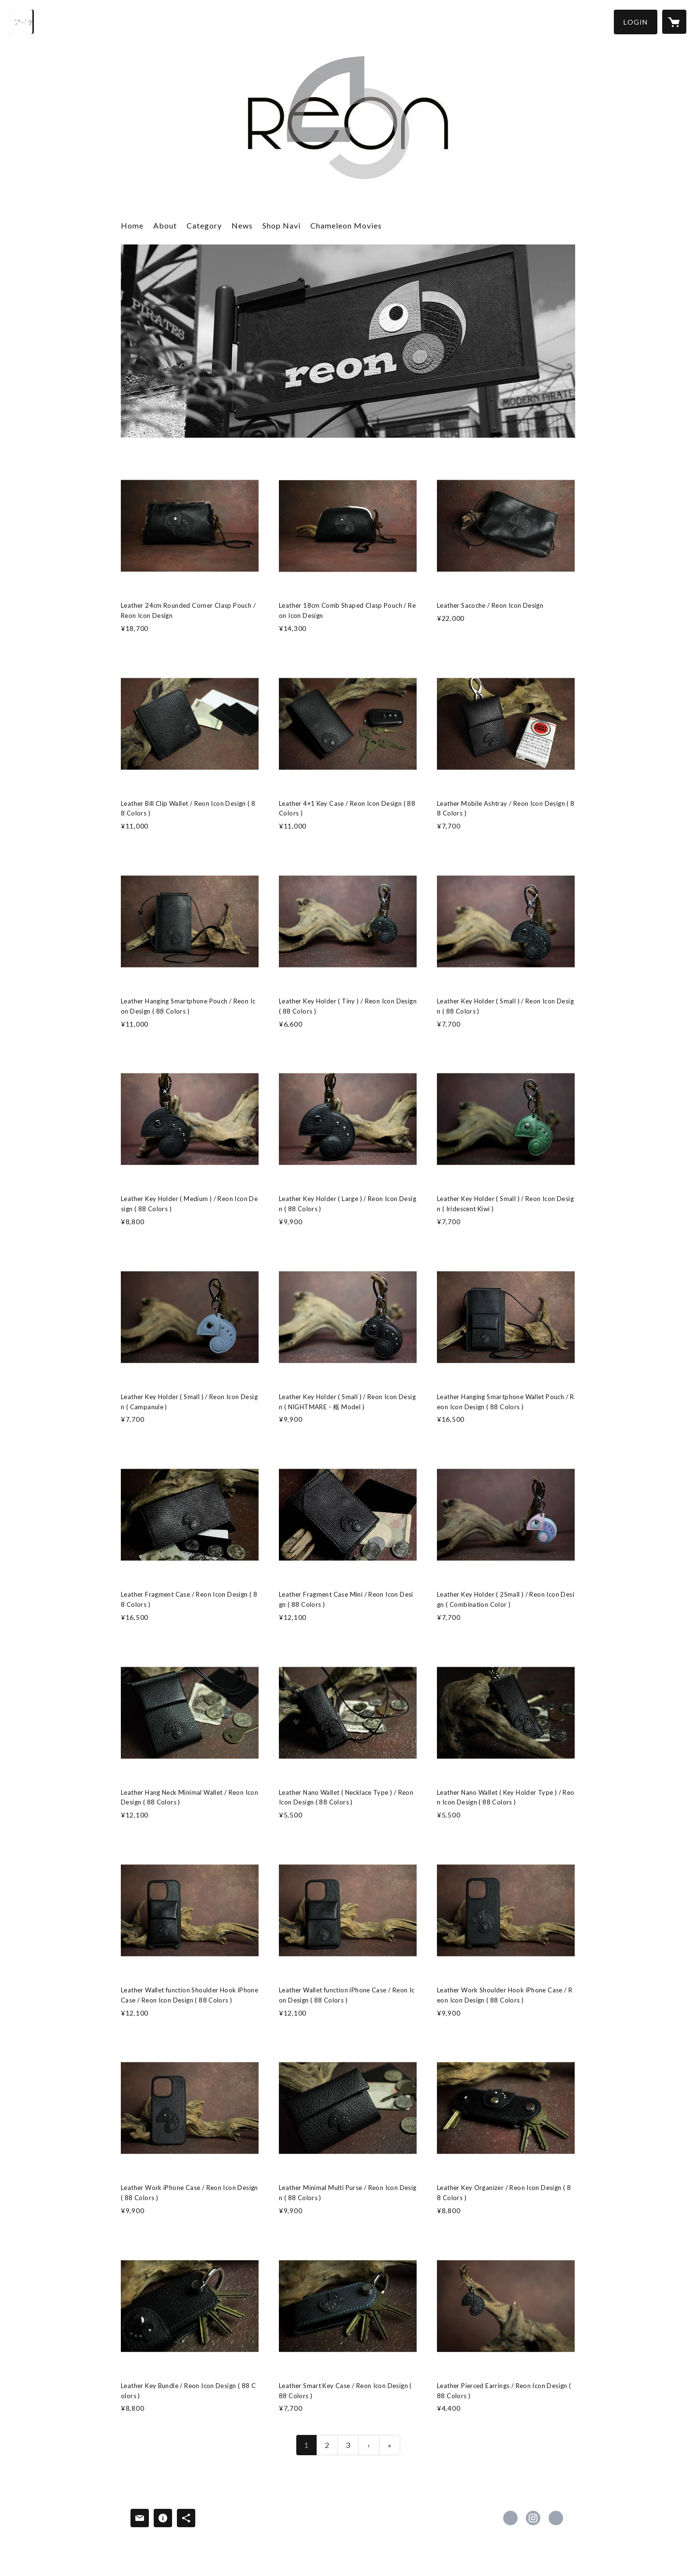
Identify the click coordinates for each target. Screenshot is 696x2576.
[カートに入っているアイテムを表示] (674, 22)
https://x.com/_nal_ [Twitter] (510, 2518)
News (242, 225)
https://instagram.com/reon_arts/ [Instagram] (533, 2518)
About (165, 225)
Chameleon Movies (346, 225)
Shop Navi (281, 225)
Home (132, 225)
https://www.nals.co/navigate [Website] (556, 2518)
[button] (635, 22)
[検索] (22, 22)
